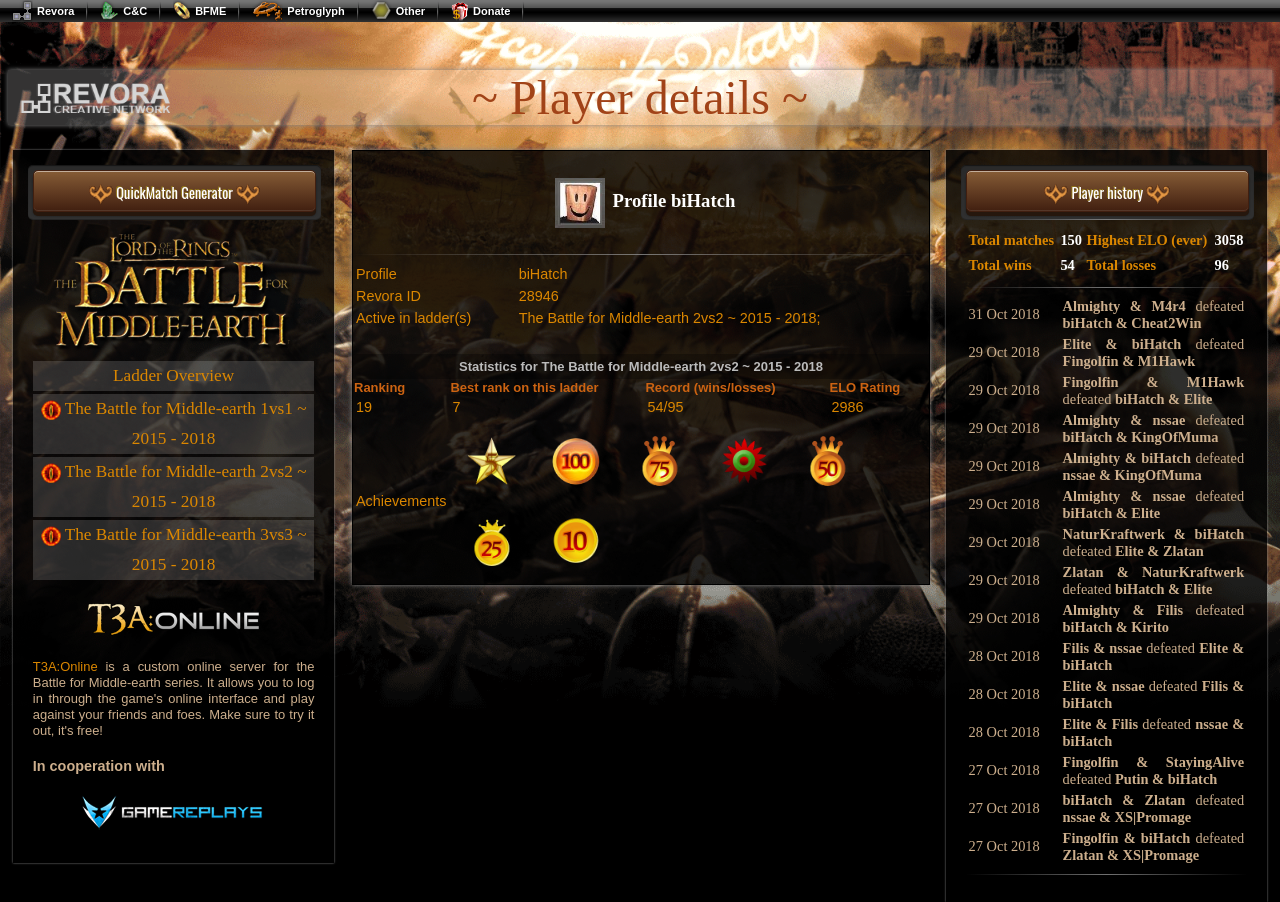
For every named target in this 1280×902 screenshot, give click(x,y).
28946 (539, 296)
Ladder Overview (173, 375)
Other (398, 11)
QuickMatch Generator (174, 193)
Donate (480, 11)
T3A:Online (65, 666)
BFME (199, 11)
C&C (123, 11)
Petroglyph (298, 11)
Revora (43, 11)
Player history (1107, 193)
